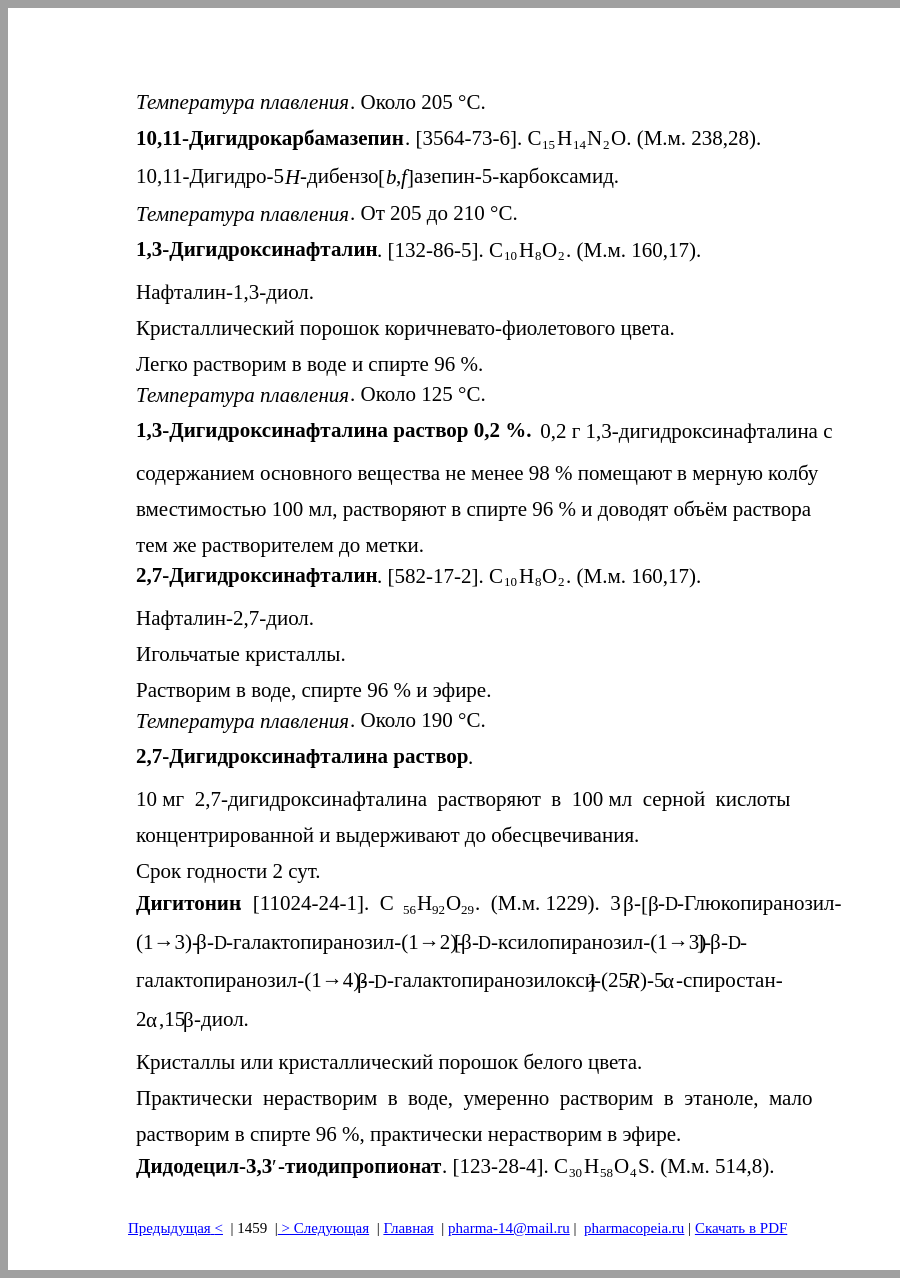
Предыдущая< (175, 1228)
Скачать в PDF (741, 1228)
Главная (408, 1228)
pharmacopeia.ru (634, 1228)
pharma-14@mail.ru (509, 1228)
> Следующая (323, 1228)
